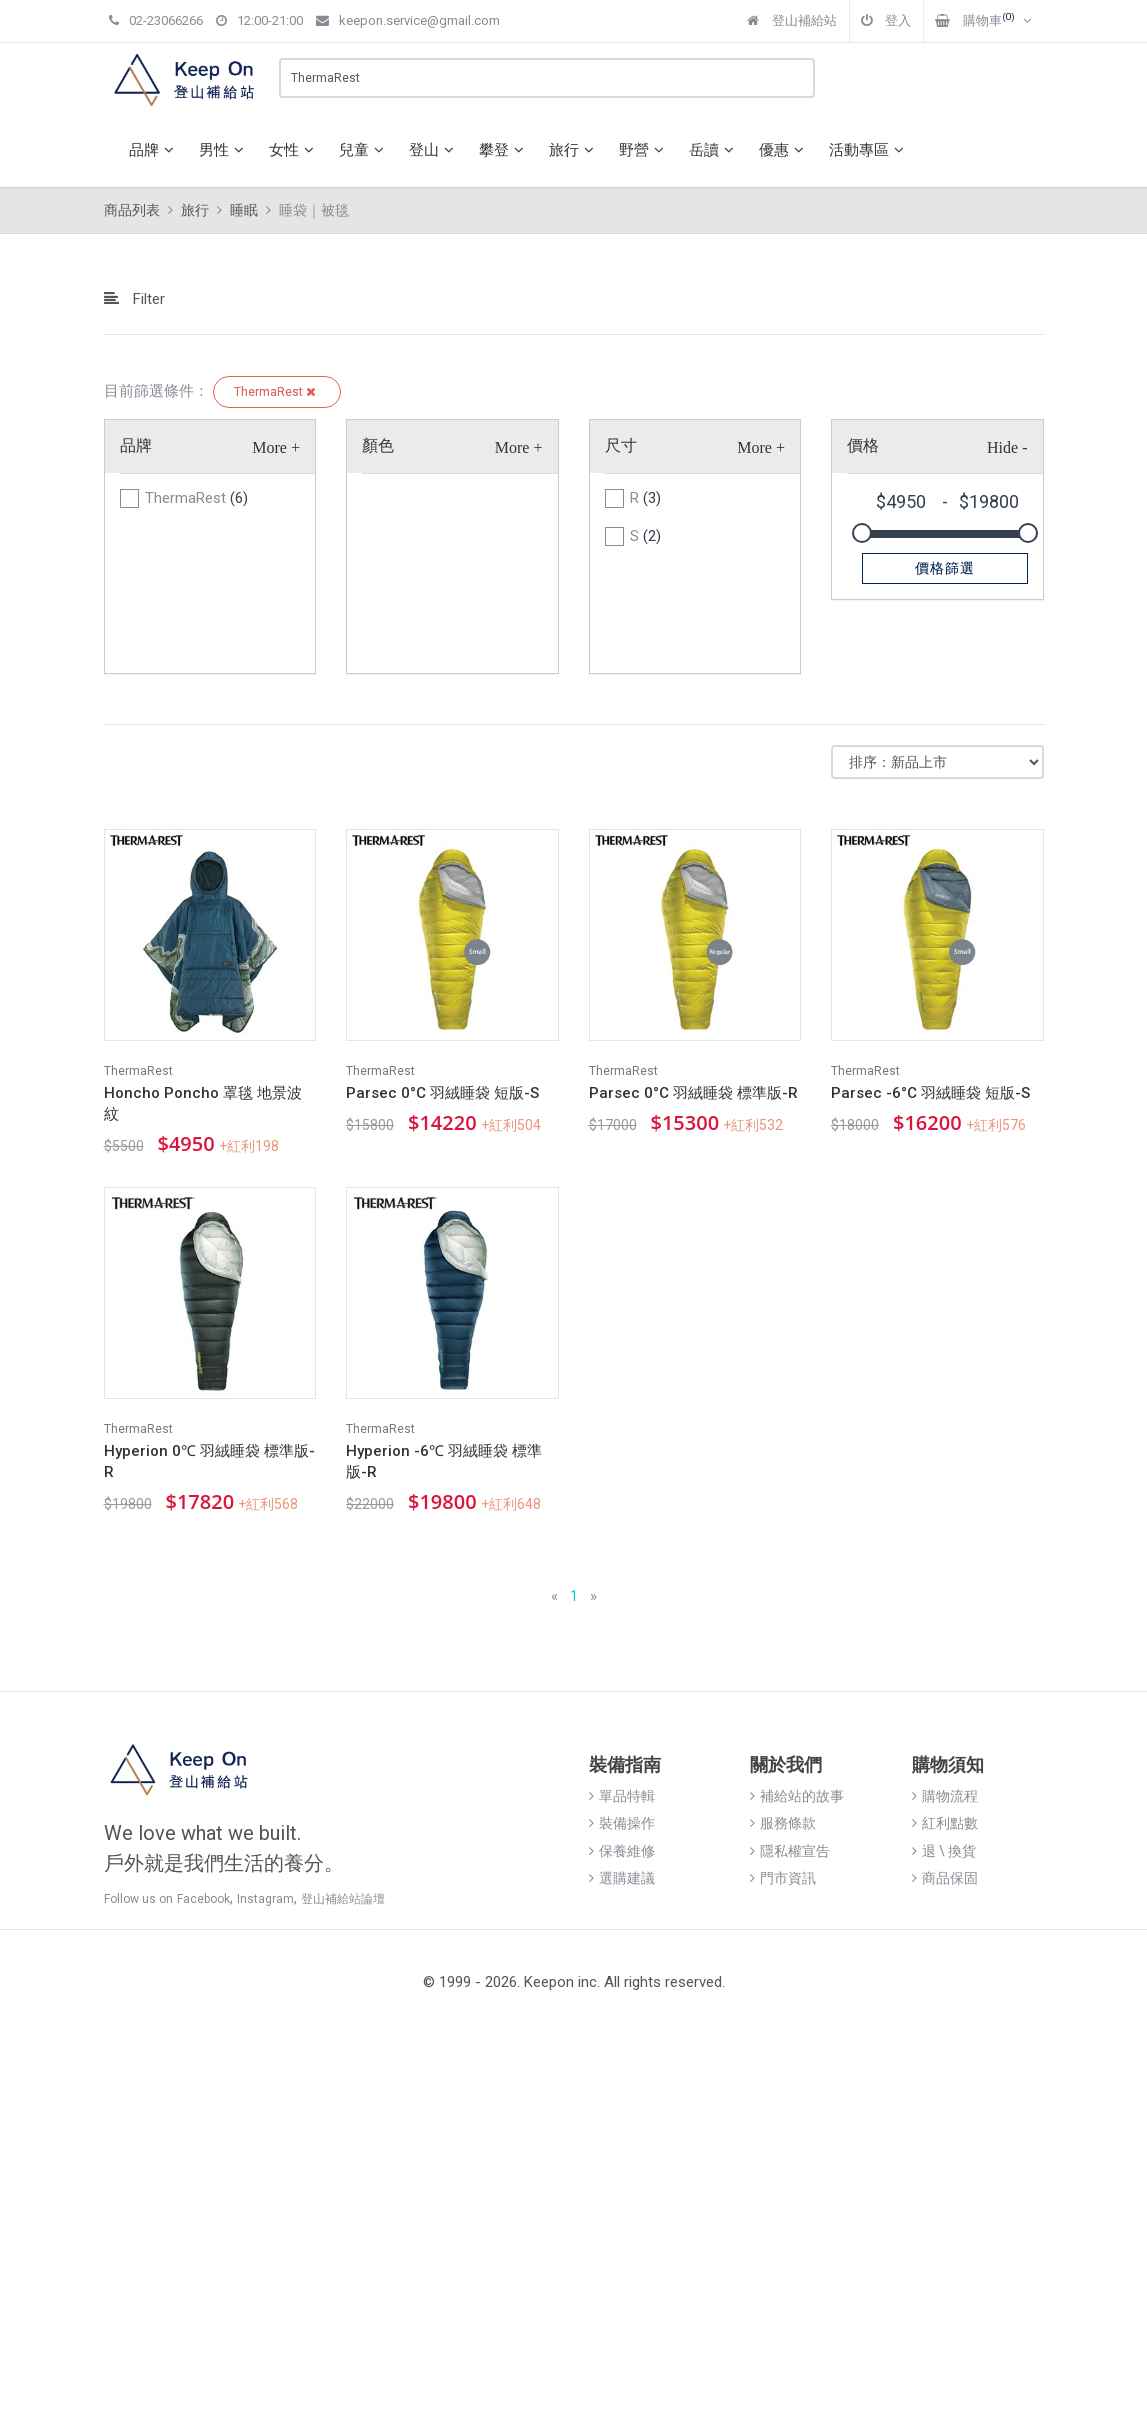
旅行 (574, 150)
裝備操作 (622, 1823)
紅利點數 (945, 1823)
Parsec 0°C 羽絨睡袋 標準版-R (693, 1093)
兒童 (364, 150)
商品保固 (945, 1878)
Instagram (265, 1899)
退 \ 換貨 (944, 1851)
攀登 (504, 150)
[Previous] (554, 1596)
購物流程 (945, 1796)
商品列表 (132, 210)
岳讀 (714, 150)
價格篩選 (945, 568)
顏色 (378, 445)
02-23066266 (156, 20)
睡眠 (244, 210)
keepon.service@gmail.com (408, 20)
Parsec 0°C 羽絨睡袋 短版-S (442, 1093)
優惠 (784, 150)
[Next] (593, 1596)
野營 (644, 150)
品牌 (154, 150)
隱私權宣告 (790, 1851)
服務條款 (783, 1823)
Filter (134, 299)
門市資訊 (783, 1878)
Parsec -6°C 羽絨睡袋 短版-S (930, 1093)
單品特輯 (622, 1796)
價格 (863, 445)
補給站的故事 (797, 1796)
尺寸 (621, 445)
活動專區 (869, 150)
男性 (224, 150)
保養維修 (622, 1851)
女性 (294, 150)
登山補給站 (792, 20)
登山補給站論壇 (343, 1899)
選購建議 (622, 1878)
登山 (434, 150)
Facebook (203, 1899)
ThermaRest (277, 392)
